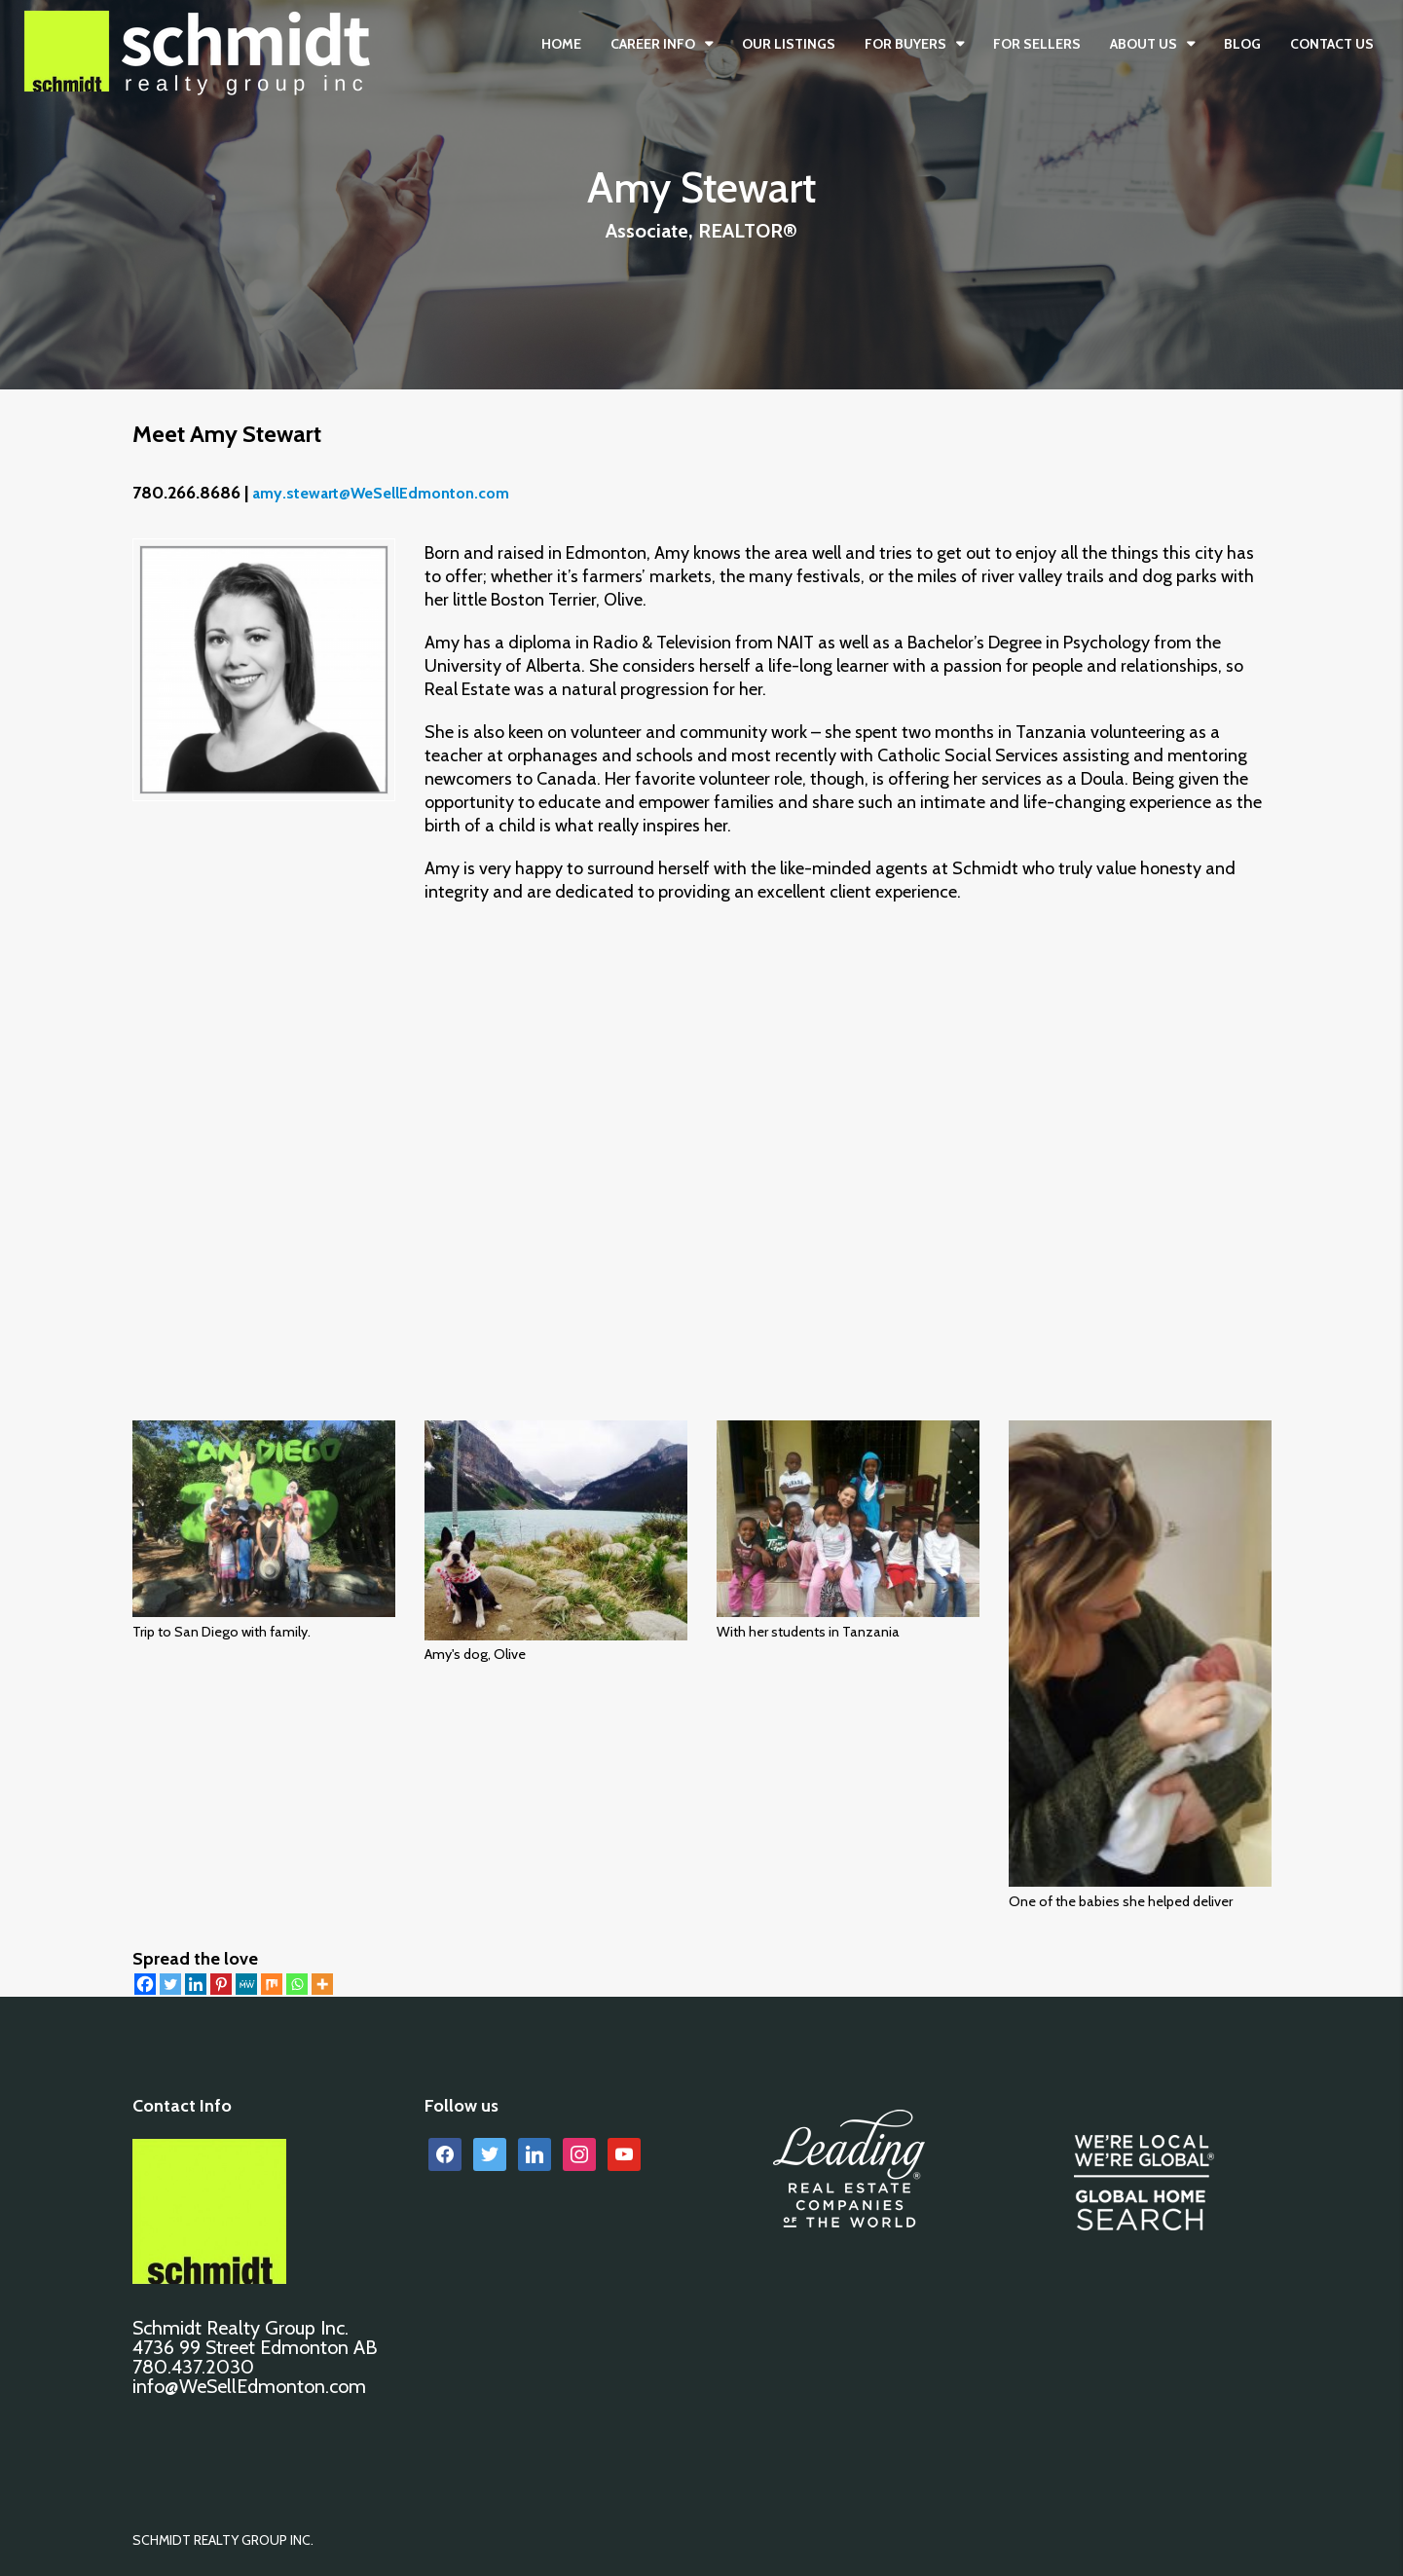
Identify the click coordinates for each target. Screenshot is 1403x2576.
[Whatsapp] (297, 1984)
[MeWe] (246, 1984)
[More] (322, 1984)
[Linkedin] (195, 1984)
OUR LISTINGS (788, 44)
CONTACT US (1332, 44)
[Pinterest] (221, 1984)
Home (561, 44)
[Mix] (271, 1984)
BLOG (1242, 44)
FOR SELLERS (1037, 44)
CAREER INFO (652, 44)
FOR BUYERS (905, 44)
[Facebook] (145, 1984)
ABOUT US (1143, 44)
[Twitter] (170, 1984)
